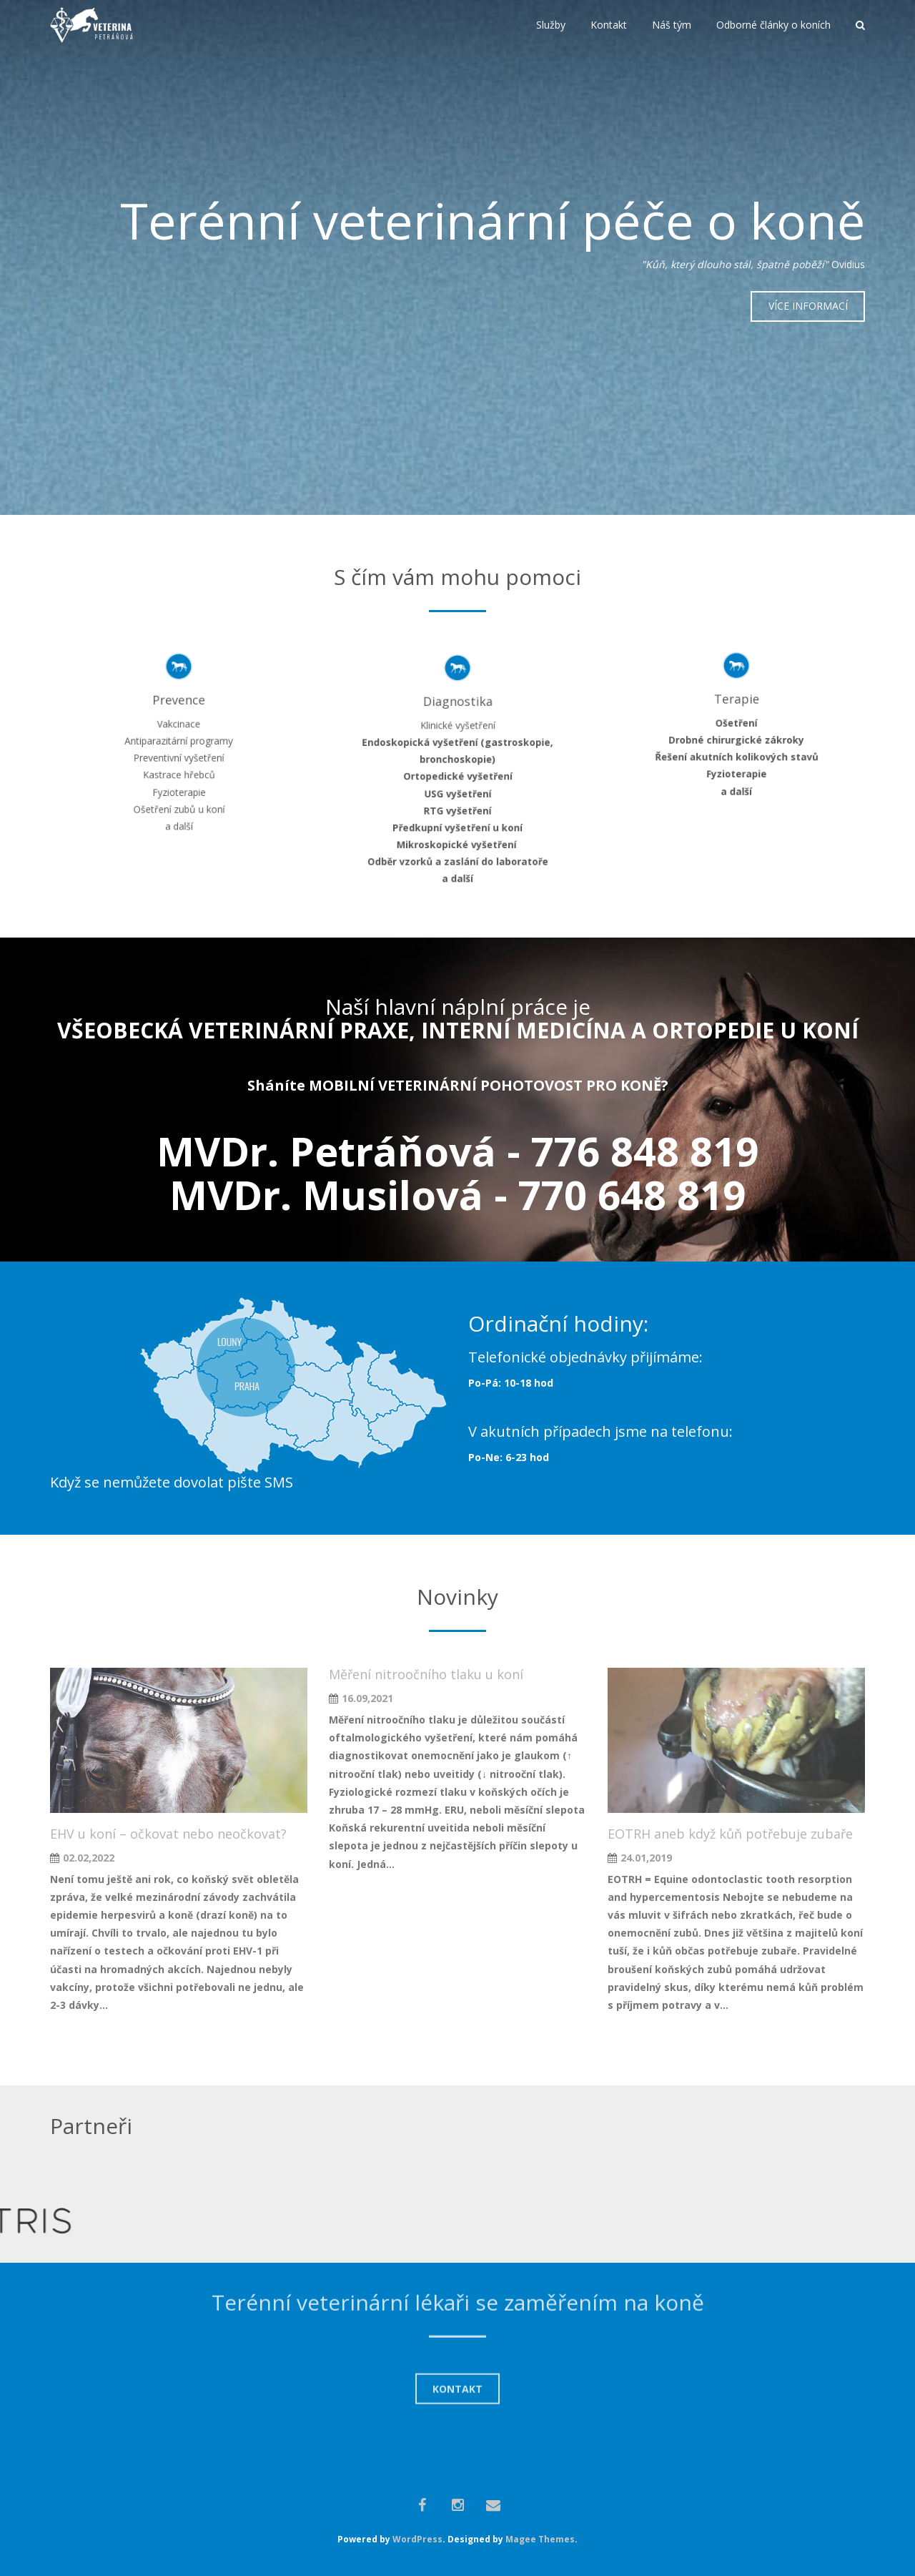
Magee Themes (540, 2539)
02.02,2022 (88, 1857)
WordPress (417, 2539)
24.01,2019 (646, 1857)
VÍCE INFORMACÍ (808, 306)
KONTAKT (457, 2319)
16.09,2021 (367, 1698)
